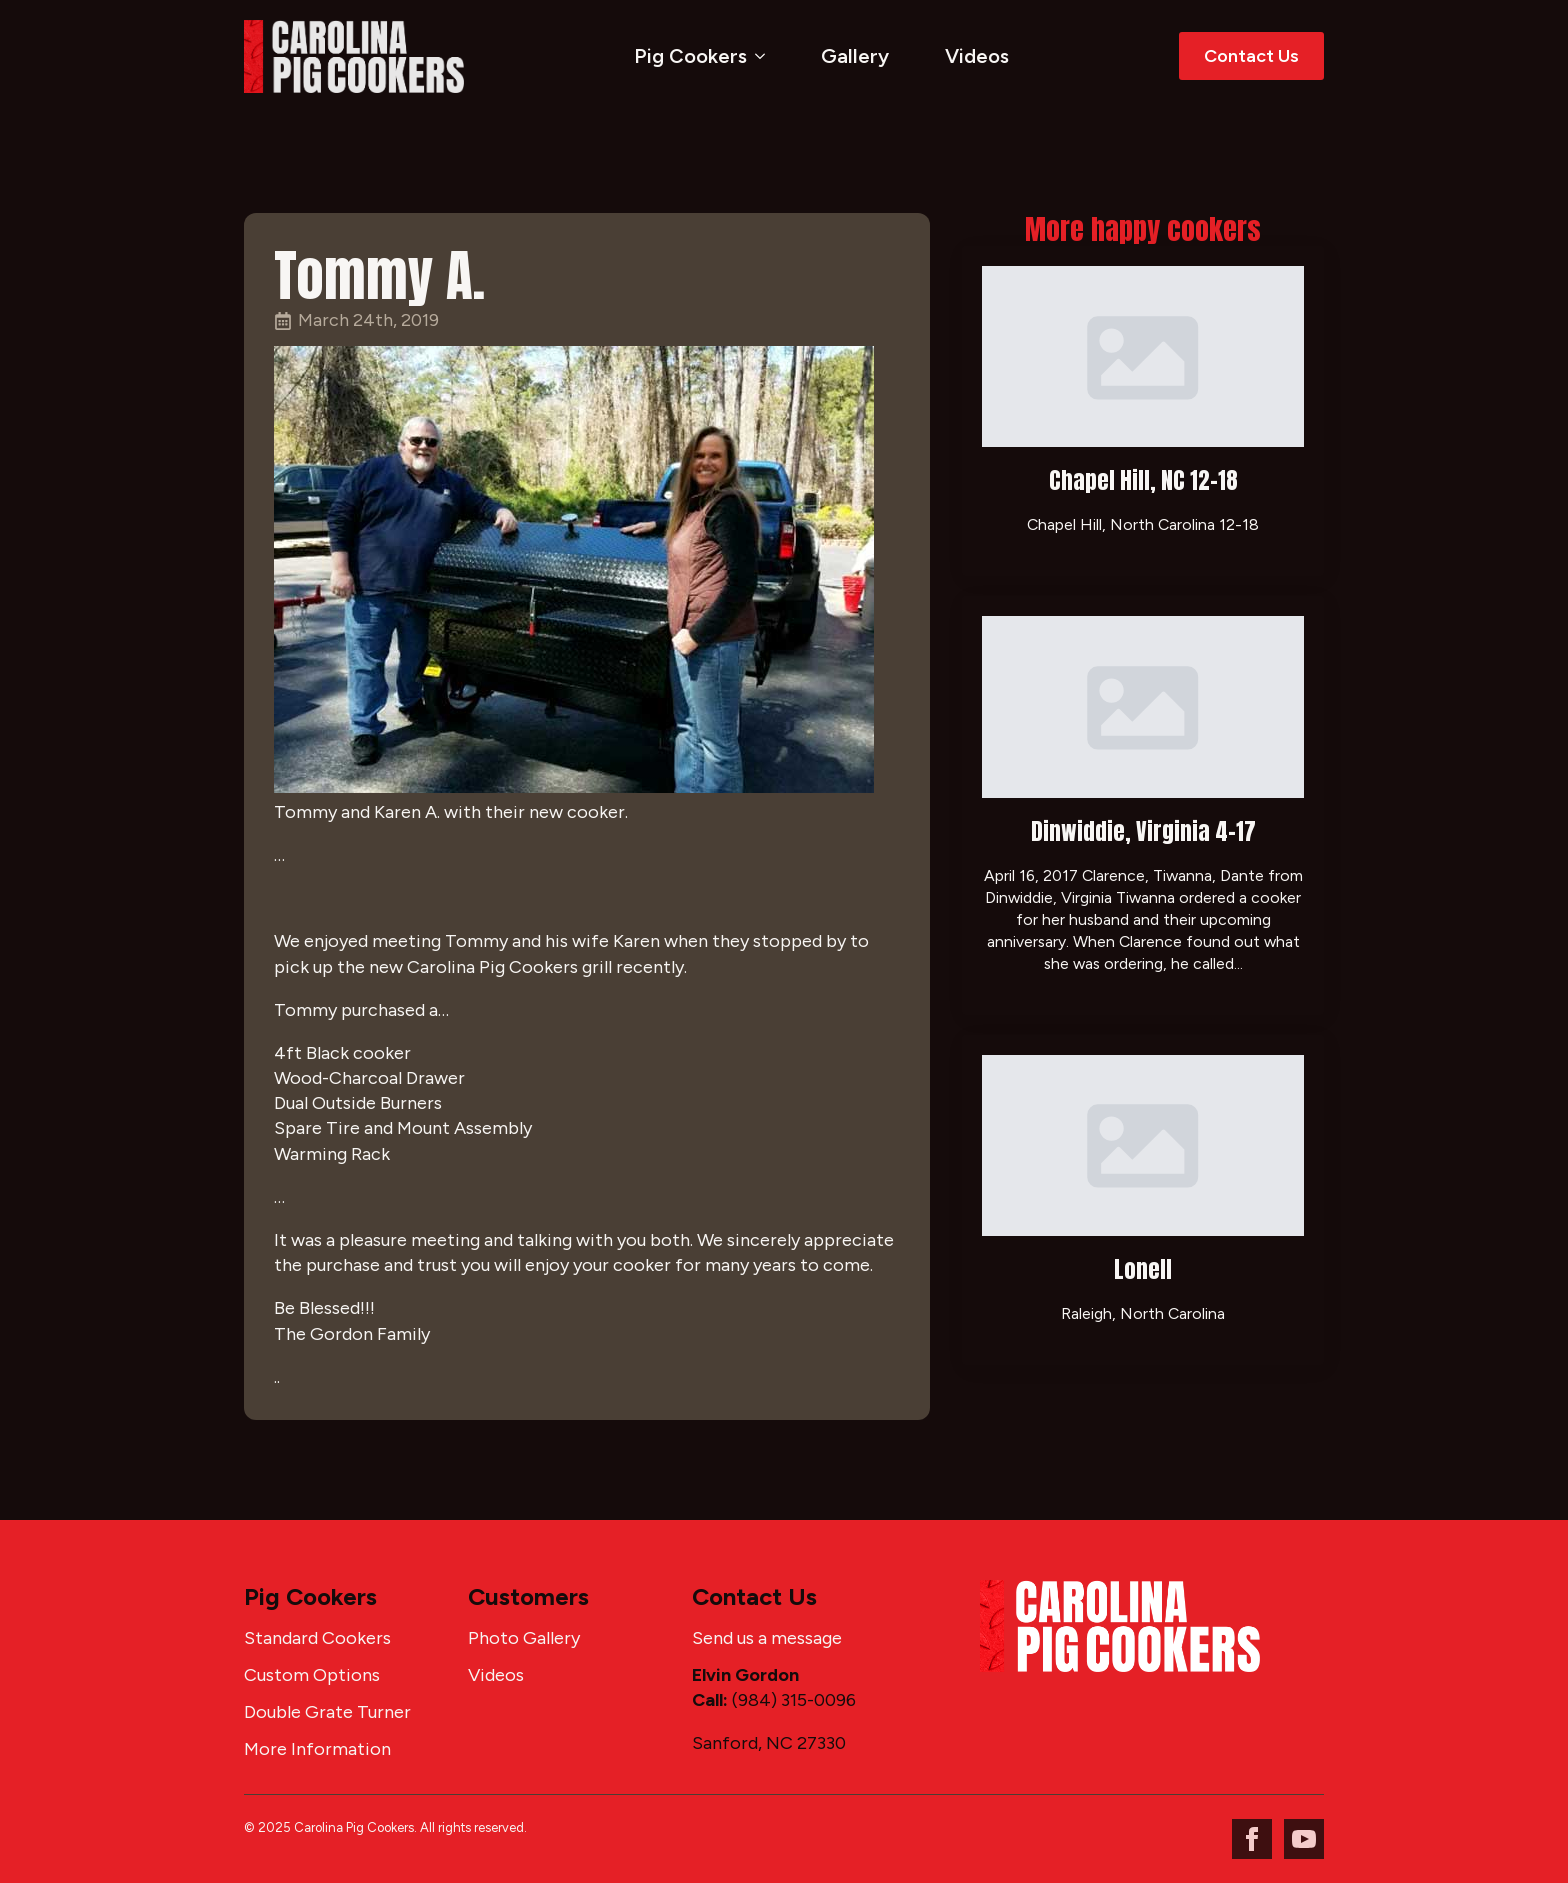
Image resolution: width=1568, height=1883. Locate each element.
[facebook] (1252, 1839)
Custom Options (312, 1675)
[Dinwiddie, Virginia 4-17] (1143, 706)
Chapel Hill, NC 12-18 (1143, 480)
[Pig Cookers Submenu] (764, 56)
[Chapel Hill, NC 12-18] (1143, 356)
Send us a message (767, 1638)
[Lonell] (1143, 1145)
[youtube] (1304, 1839)
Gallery (855, 56)
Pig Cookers (690, 56)
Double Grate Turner (327, 1712)
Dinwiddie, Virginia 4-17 (1143, 831)
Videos (977, 56)
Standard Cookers (317, 1638)
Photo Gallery (524, 1638)
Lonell (1143, 1269)
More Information (317, 1749)
